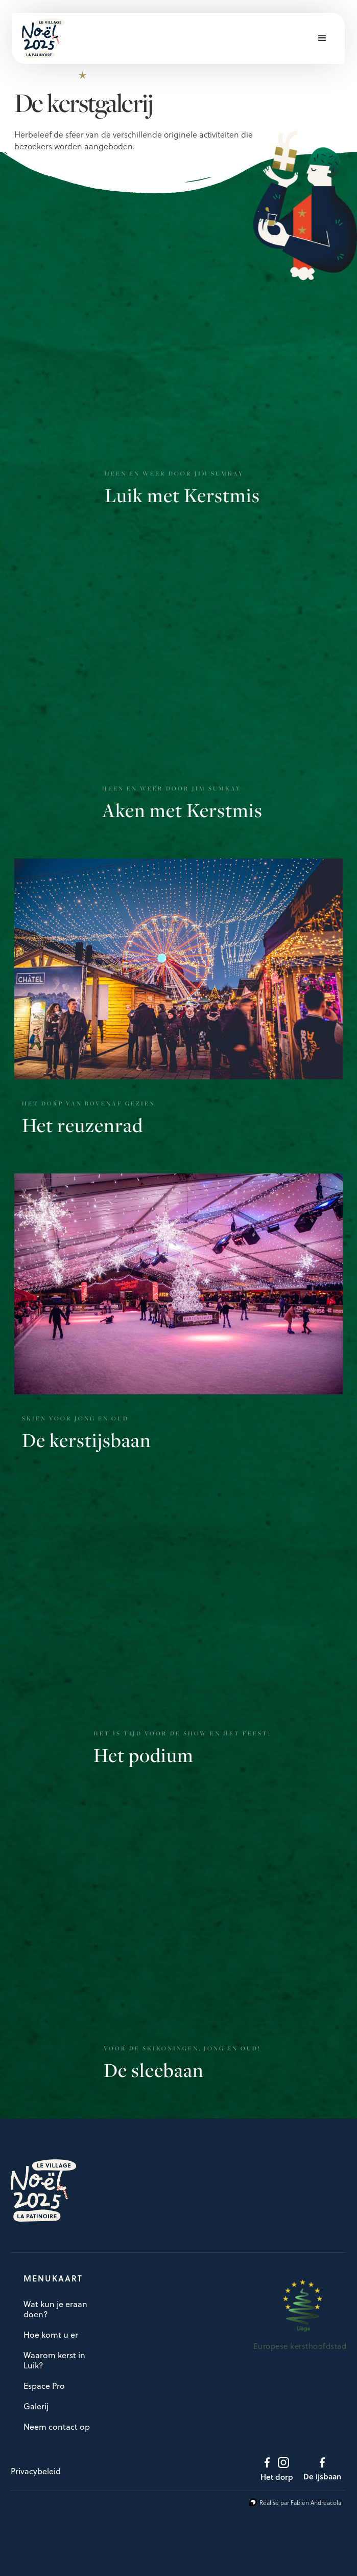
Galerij (36, 2406)
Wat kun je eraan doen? (55, 2309)
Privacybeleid (36, 2471)
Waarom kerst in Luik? (54, 2360)
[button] (322, 38)
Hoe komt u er (50, 2334)
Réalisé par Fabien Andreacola (300, 2502)
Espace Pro (44, 2385)
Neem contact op (56, 2426)
